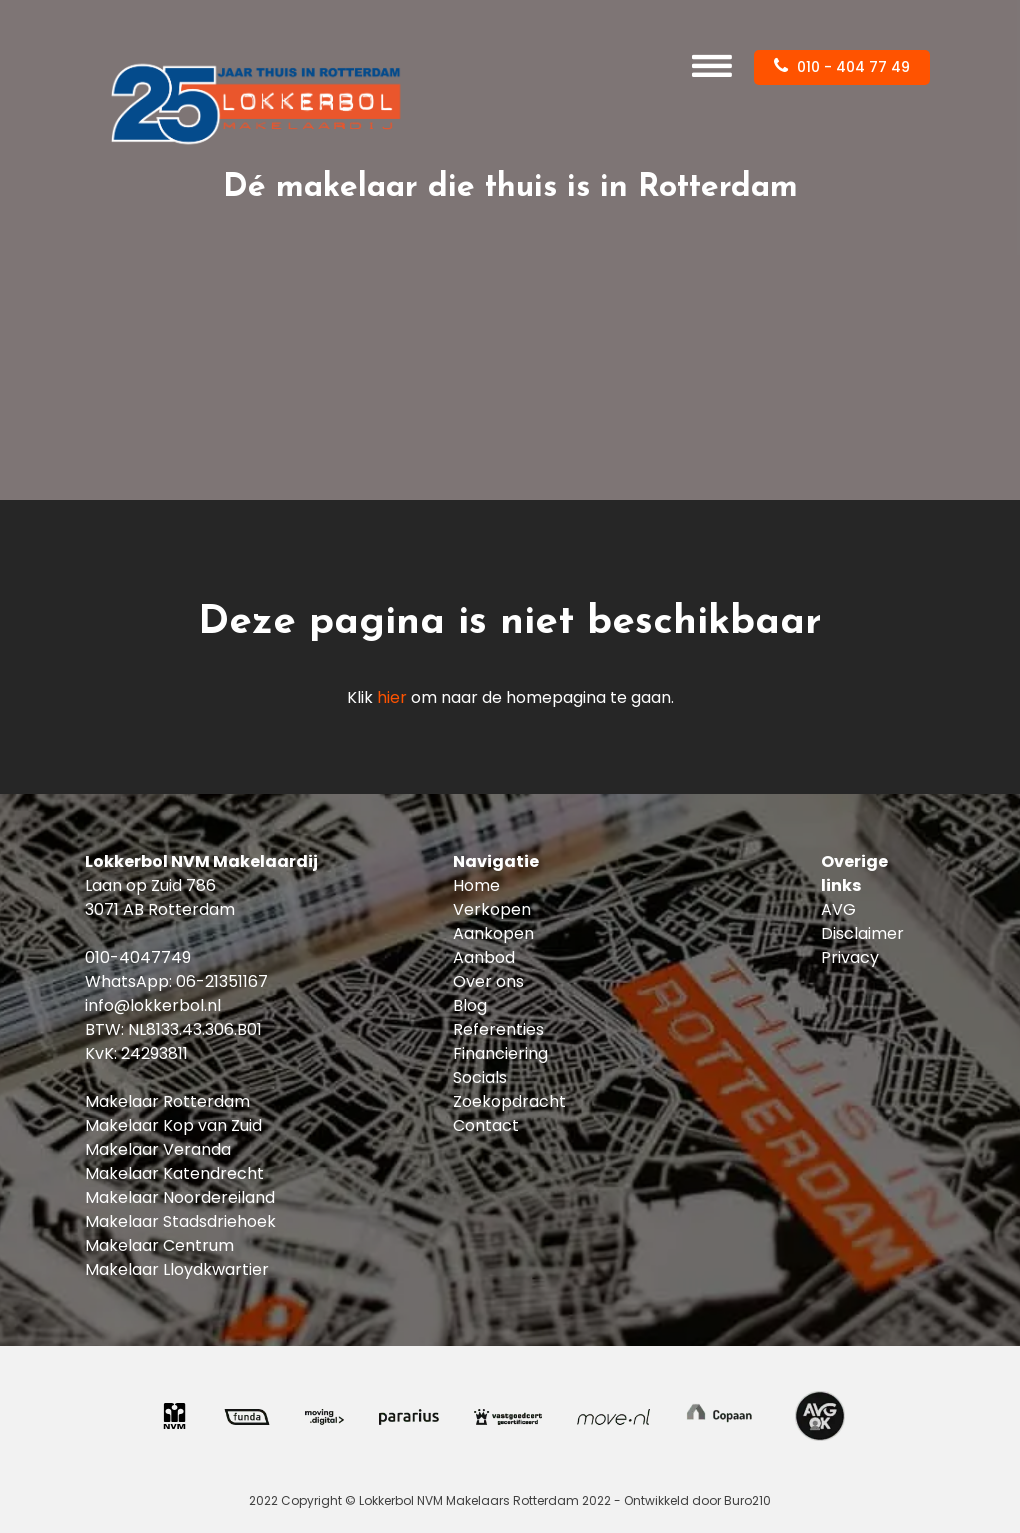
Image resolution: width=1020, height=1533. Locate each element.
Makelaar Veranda (158, 1149)
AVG (838, 909)
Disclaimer (862, 933)
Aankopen (493, 933)
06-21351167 (222, 981)
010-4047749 (138, 957)
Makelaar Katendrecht (174, 1173)
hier (392, 697)
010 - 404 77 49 (842, 67)
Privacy (850, 957)
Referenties (498, 1029)
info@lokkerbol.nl (153, 1005)
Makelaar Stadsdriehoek (180, 1221)
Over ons (488, 981)
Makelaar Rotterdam (167, 1101)
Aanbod (484, 957)
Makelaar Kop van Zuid (173, 1125)
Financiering (500, 1053)
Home (476, 885)
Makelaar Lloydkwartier (177, 1269)
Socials (480, 1077)
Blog (470, 1005)
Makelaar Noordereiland (180, 1197)
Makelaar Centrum (159, 1245)
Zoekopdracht (509, 1101)
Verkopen (492, 909)
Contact (486, 1125)
